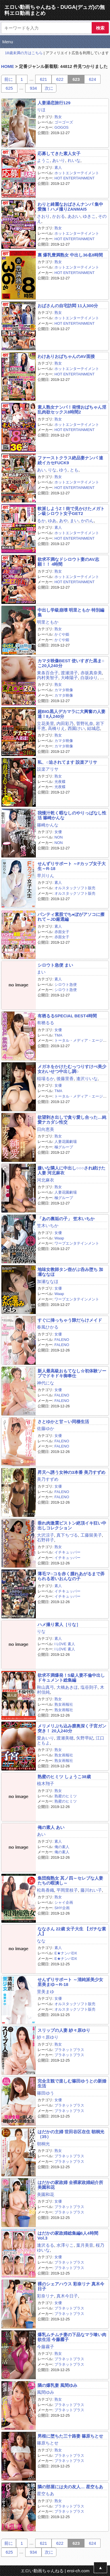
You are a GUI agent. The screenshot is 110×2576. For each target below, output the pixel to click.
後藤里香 (65, 1078)
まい (74, 520)
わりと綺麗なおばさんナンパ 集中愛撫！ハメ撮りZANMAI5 (70, 206)
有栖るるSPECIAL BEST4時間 (67, 1015)
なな (41, 1940)
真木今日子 (67, 2295)
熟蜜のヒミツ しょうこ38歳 (64, 1776)
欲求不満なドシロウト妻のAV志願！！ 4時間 (68, 562)
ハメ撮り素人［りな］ (59, 1624)
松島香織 (45, 1890)
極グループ (63, 1147)
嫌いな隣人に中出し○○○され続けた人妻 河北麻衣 (71, 1170)
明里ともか (47, 622)
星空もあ (45, 2493)
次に (49, 88)
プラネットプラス (69, 2050)
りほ (41, 109)
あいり (58, 160)
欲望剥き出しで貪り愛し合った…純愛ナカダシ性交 (72, 1120)
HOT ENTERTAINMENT (74, 178)
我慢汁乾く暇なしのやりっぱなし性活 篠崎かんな (72, 815)
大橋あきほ (67, 1687)
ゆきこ (89, 216)
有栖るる (45, 1022)
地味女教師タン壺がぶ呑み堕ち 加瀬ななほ (70, 1272)
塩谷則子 (89, 1687)
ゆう (63, 469)
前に (8, 79)
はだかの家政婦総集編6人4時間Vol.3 (68, 2235)
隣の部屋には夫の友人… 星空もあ (70, 2486)
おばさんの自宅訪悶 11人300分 (68, 305)
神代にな (45, 1382)
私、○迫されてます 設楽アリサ (67, 762)
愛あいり (45, 1737)
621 (43, 79)
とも (74, 469)
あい (41, 469)
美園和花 (45, 2194)
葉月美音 (84, 2245)
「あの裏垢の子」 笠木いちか (66, 1218)
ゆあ (52, 520)
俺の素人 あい (51, 1827)
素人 (58, 167)
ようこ (43, 160)
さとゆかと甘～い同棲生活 (63, 1421)
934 (33, 88)
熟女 (58, 117)
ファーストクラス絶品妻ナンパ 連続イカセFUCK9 (70, 460)
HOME (7, 66)
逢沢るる (45, 2245)
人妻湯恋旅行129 (54, 102)
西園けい (76, 728)
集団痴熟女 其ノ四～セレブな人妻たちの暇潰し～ (70, 1880)
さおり (43, 216)
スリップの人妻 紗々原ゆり (64, 2030)
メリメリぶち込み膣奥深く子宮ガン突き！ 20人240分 (72, 1728)
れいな (74, 160)
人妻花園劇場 (65, 1141)
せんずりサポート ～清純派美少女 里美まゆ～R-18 (70, 1982)
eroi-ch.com (78, 2570)
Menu (7, 41)
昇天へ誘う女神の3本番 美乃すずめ (72, 1472)
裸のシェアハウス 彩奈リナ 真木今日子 (71, 2286)
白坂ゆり (89, 677)
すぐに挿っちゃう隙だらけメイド (70, 1320)
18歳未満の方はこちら (23, 53)
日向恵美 (45, 1129)
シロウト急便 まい (55, 965)
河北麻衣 (45, 1180)
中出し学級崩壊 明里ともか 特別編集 (71, 612)
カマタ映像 (63, 690)
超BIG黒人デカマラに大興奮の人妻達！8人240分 (71, 714)
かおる (58, 216)
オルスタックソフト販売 (74, 888)
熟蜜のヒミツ (65, 1796)
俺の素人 (61, 1847)
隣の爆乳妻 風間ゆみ (57, 2385)
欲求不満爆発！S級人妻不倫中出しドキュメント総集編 (71, 1677)
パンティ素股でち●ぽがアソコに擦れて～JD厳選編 (71, 917)
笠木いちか (47, 1225)
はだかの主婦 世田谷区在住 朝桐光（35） (71, 2134)
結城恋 (93, 728)
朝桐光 (43, 2143)
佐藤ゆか (45, 1428)
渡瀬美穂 (65, 1737)
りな (52, 469)
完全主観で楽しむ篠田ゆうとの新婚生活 (72, 2083)
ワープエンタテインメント (76, 1243)
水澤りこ (65, 2245)
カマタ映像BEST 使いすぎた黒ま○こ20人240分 (71, 663)
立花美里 (45, 723)
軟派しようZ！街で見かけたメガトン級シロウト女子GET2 (71, 511)
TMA (58, 1035)
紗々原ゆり (47, 2037)
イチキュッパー (67, 1552)
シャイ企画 (63, 1902)
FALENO (61, 1339)
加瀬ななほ (47, 1281)
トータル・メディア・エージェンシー (72, 1042)
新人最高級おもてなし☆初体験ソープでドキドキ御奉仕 (72, 1373)
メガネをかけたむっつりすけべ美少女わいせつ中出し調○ (72, 1069)
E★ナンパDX (65, 1953)
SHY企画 (62, 1908)
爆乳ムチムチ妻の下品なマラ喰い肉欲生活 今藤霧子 (72, 2337)
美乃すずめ (47, 1479)
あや (63, 520)
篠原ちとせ (47, 2442)
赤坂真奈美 (91, 672)
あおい (74, 216)
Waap (59, 1238)
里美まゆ (45, 1991)
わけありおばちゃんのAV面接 (66, 356)
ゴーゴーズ (63, 122)
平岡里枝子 (67, 1890)
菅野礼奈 (84, 723)
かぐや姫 (61, 634)
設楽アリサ (47, 769)
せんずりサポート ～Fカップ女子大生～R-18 (72, 866)
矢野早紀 (84, 1737)
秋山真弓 (45, 1687)
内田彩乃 (65, 723)
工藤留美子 (91, 1535)
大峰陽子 (69, 677)
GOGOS (61, 127)
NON (58, 837)
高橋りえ (56, 728)
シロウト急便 (65, 984)
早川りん (45, 875)
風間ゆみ (45, 2392)
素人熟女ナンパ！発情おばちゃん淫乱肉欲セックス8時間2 (72, 409)
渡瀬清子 (69, 672)
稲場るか (45, 1078)
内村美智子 (47, 677)
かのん (87, 520)
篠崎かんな (47, 824)
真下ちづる (67, 1535)
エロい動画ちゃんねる (42, 2570)
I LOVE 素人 (64, 1644)
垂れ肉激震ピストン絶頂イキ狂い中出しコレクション (72, 1525)
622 (59, 79)
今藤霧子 (45, 2346)
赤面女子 (61, 932)
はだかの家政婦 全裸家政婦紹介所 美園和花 (70, 2185)
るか (41, 520)
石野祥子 (45, 1539)
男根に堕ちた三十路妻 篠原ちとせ (70, 2436)
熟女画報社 (63, 1704)
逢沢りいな (87, 1078)
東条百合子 (47, 672)
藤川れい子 (91, 1890)
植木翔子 (45, 1783)
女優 (58, 832)
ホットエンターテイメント (76, 173)
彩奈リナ (45, 2295)
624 (92, 79)
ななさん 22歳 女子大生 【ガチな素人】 (72, 1931)
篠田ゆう (45, 2093)
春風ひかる (47, 1327)
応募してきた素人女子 (59, 153)
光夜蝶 (60, 781)
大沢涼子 (45, 1535)
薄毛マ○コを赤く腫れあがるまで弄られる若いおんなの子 (71, 1576)
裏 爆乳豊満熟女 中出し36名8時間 (70, 254)
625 (9, 88)
